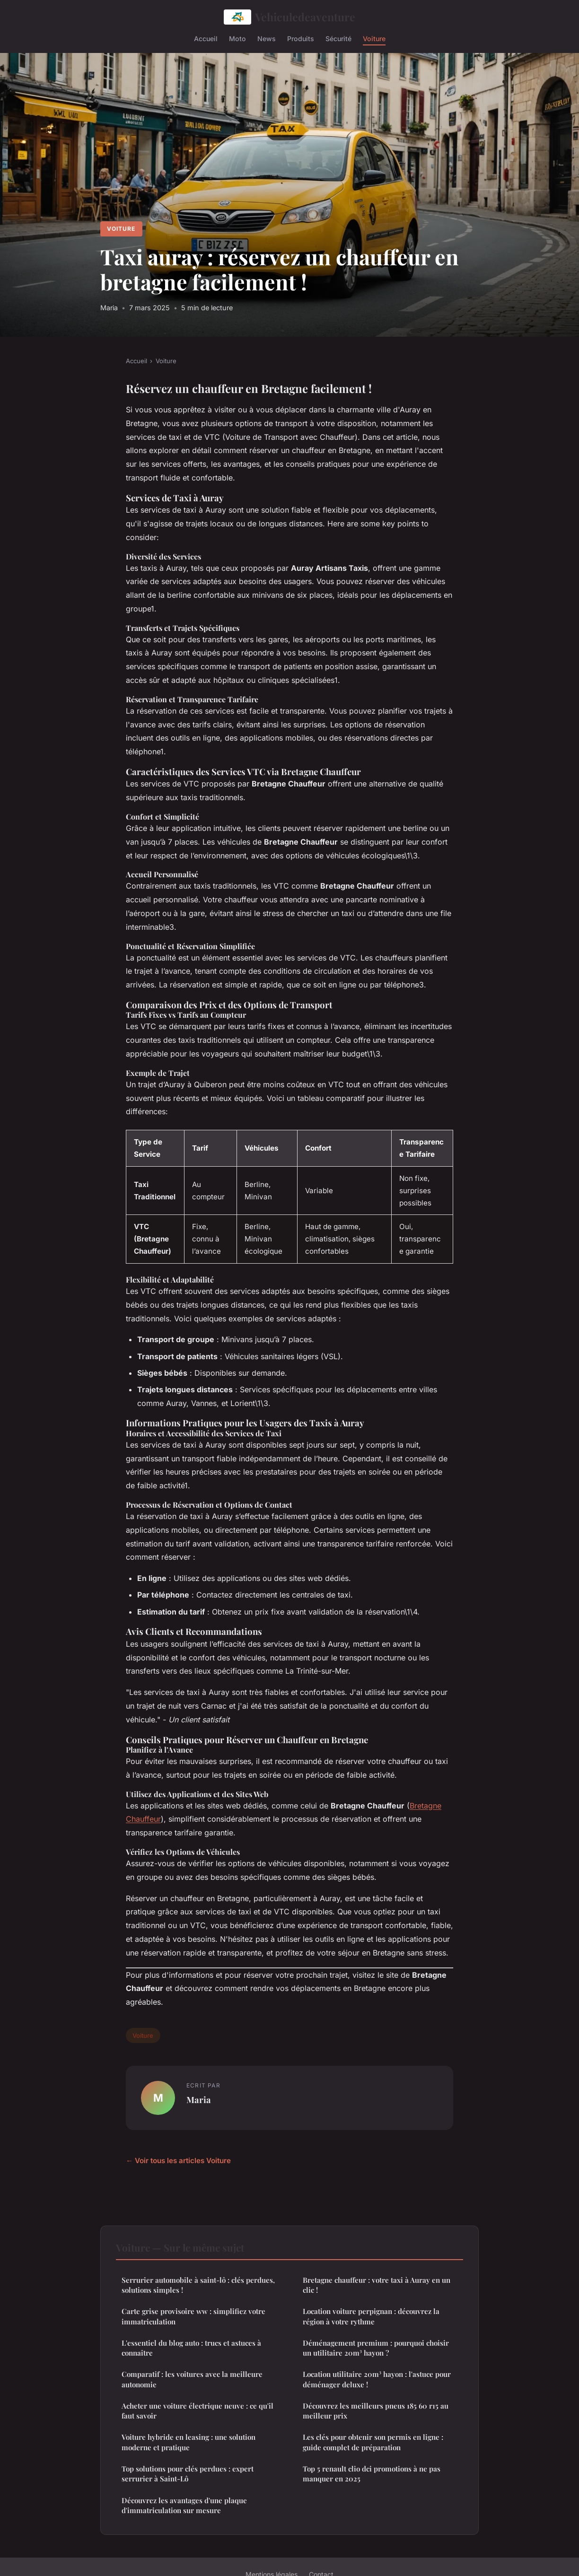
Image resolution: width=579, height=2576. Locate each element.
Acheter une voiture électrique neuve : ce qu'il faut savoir (197, 2410)
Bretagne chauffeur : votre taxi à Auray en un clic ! (376, 2285)
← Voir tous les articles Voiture (178, 2160)
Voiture (374, 38)
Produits (300, 38)
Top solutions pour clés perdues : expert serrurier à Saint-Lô (188, 2473)
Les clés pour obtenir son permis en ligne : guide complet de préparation (373, 2442)
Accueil (206, 38)
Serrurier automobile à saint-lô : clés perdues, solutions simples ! (198, 2285)
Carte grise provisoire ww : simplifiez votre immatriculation (193, 2316)
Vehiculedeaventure (290, 17)
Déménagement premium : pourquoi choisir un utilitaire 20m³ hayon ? (376, 2348)
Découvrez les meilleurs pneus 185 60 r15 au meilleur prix (375, 2410)
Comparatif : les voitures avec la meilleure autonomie (192, 2379)
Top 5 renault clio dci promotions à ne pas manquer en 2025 (371, 2473)
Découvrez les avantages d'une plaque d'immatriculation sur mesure (184, 2505)
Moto (237, 38)
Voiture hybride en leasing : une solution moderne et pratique (188, 2442)
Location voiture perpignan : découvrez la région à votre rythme (371, 2316)
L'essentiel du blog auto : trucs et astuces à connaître (191, 2348)
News (266, 38)
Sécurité (338, 38)
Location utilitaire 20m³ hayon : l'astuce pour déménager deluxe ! (377, 2379)
